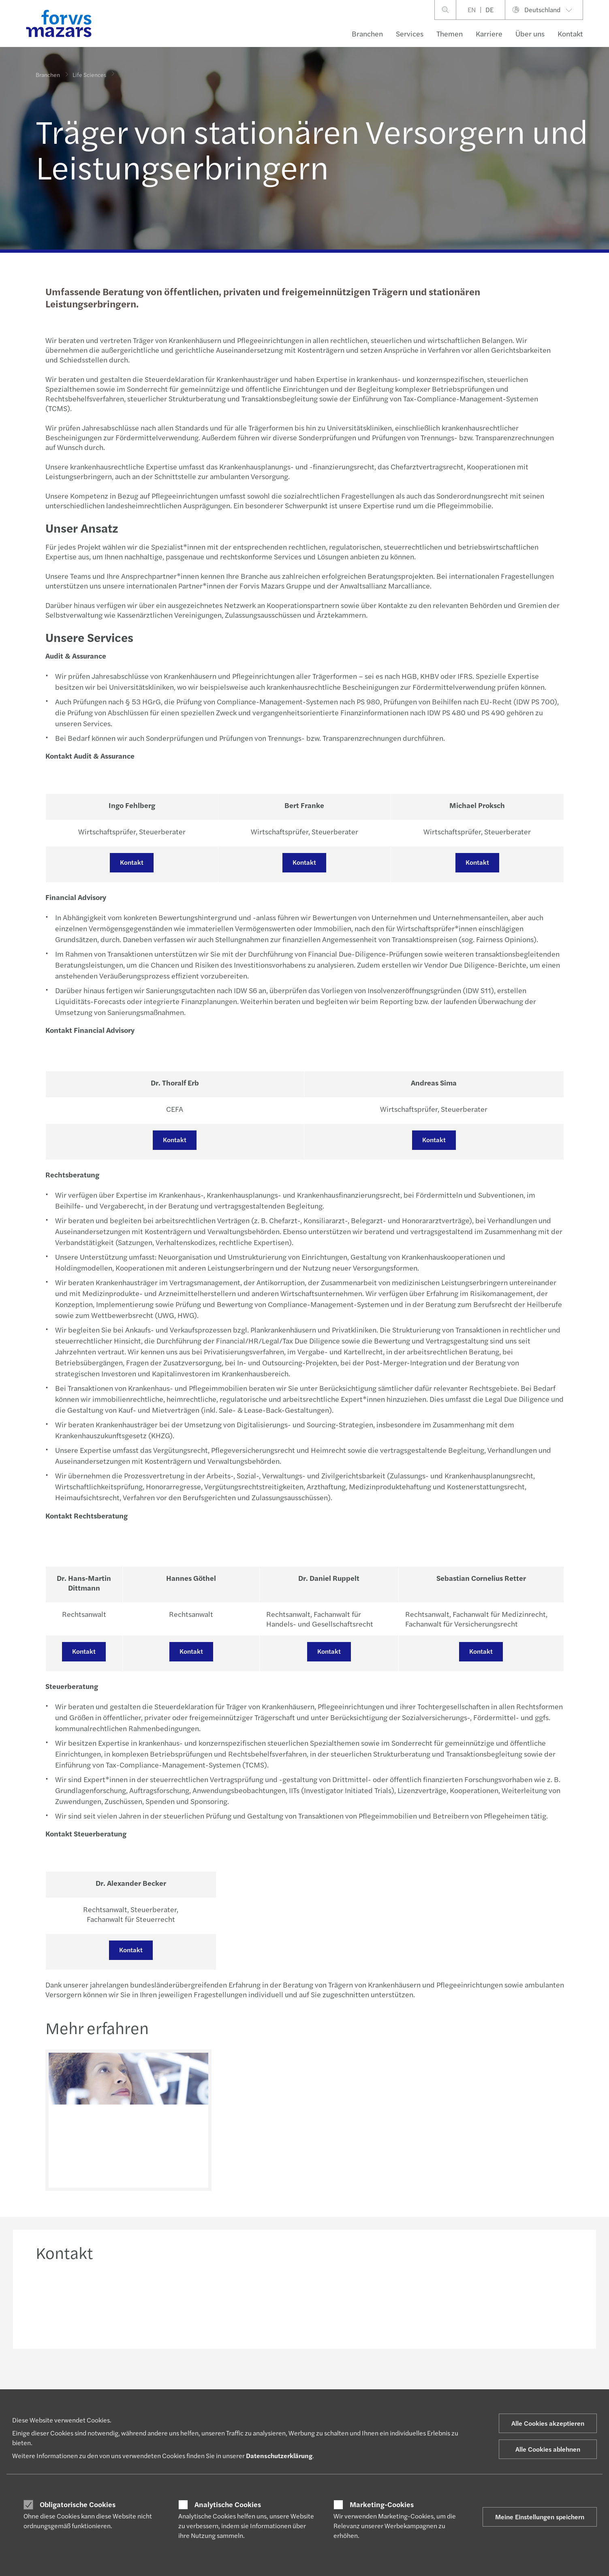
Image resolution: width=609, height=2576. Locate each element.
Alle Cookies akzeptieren (547, 2423)
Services (409, 33)
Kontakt (570, 33)
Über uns (530, 33)
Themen (449, 33)
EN (472, 9)
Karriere (489, 33)
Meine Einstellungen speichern (539, 2516)
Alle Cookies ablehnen (547, 2449)
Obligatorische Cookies (77, 2504)
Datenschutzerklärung (279, 2455)
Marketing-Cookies (382, 2504)
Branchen (367, 33)
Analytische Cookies (227, 2504)
